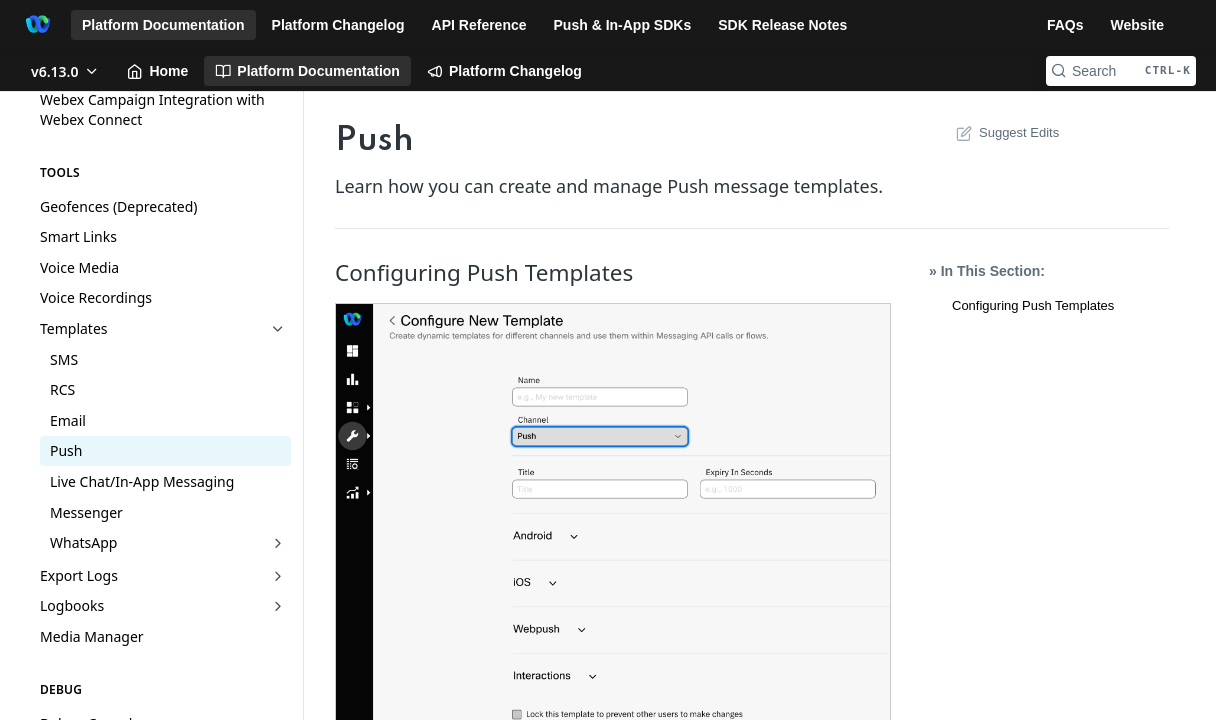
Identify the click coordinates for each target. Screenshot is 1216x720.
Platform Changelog (338, 25)
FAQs (1065, 25)
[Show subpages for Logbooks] (278, 606)
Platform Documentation (163, 25)
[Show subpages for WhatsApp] (278, 543)
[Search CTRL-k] (1121, 71)
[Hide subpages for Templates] (278, 329)
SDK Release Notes (782, 25)
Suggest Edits (1005, 133)
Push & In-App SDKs (623, 25)
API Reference (479, 25)
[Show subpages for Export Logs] (278, 576)
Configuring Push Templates (1033, 305)
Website (1137, 25)
